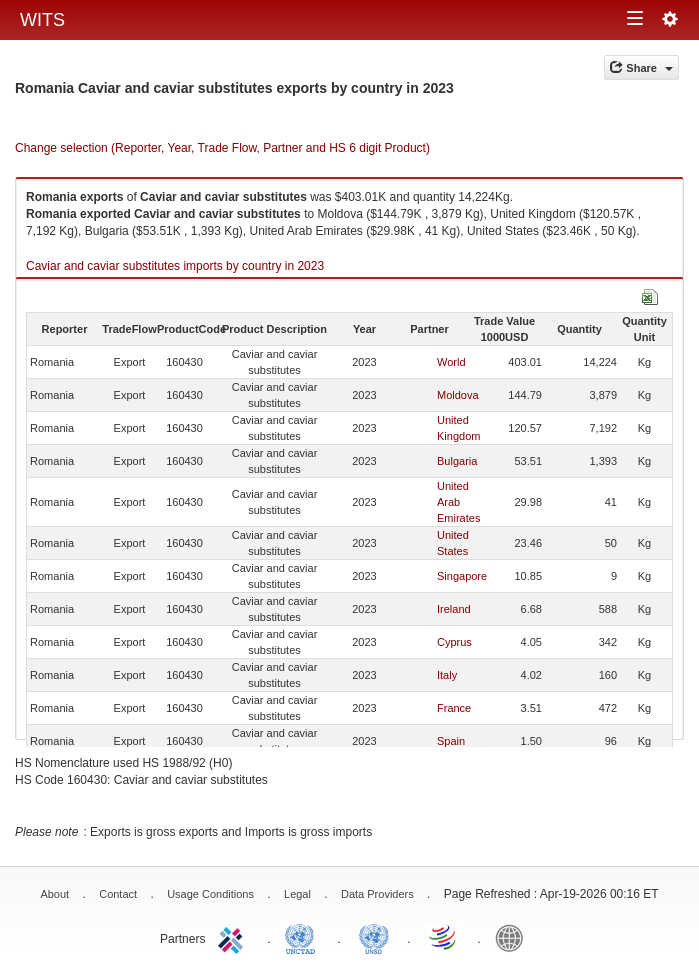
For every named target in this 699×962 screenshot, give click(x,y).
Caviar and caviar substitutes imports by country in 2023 (175, 266)
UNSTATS (374, 937)
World (451, 362)
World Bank (514, 937)
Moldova (458, 395)
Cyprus (454, 642)
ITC (234, 937)
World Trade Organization (444, 937)
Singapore (462, 576)
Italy (447, 675)
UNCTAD (304, 937)
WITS (42, 20)
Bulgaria (457, 461)
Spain (451, 741)
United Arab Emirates (458, 502)
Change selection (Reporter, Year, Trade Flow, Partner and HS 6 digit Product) (222, 148)
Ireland (454, 609)
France (454, 708)
